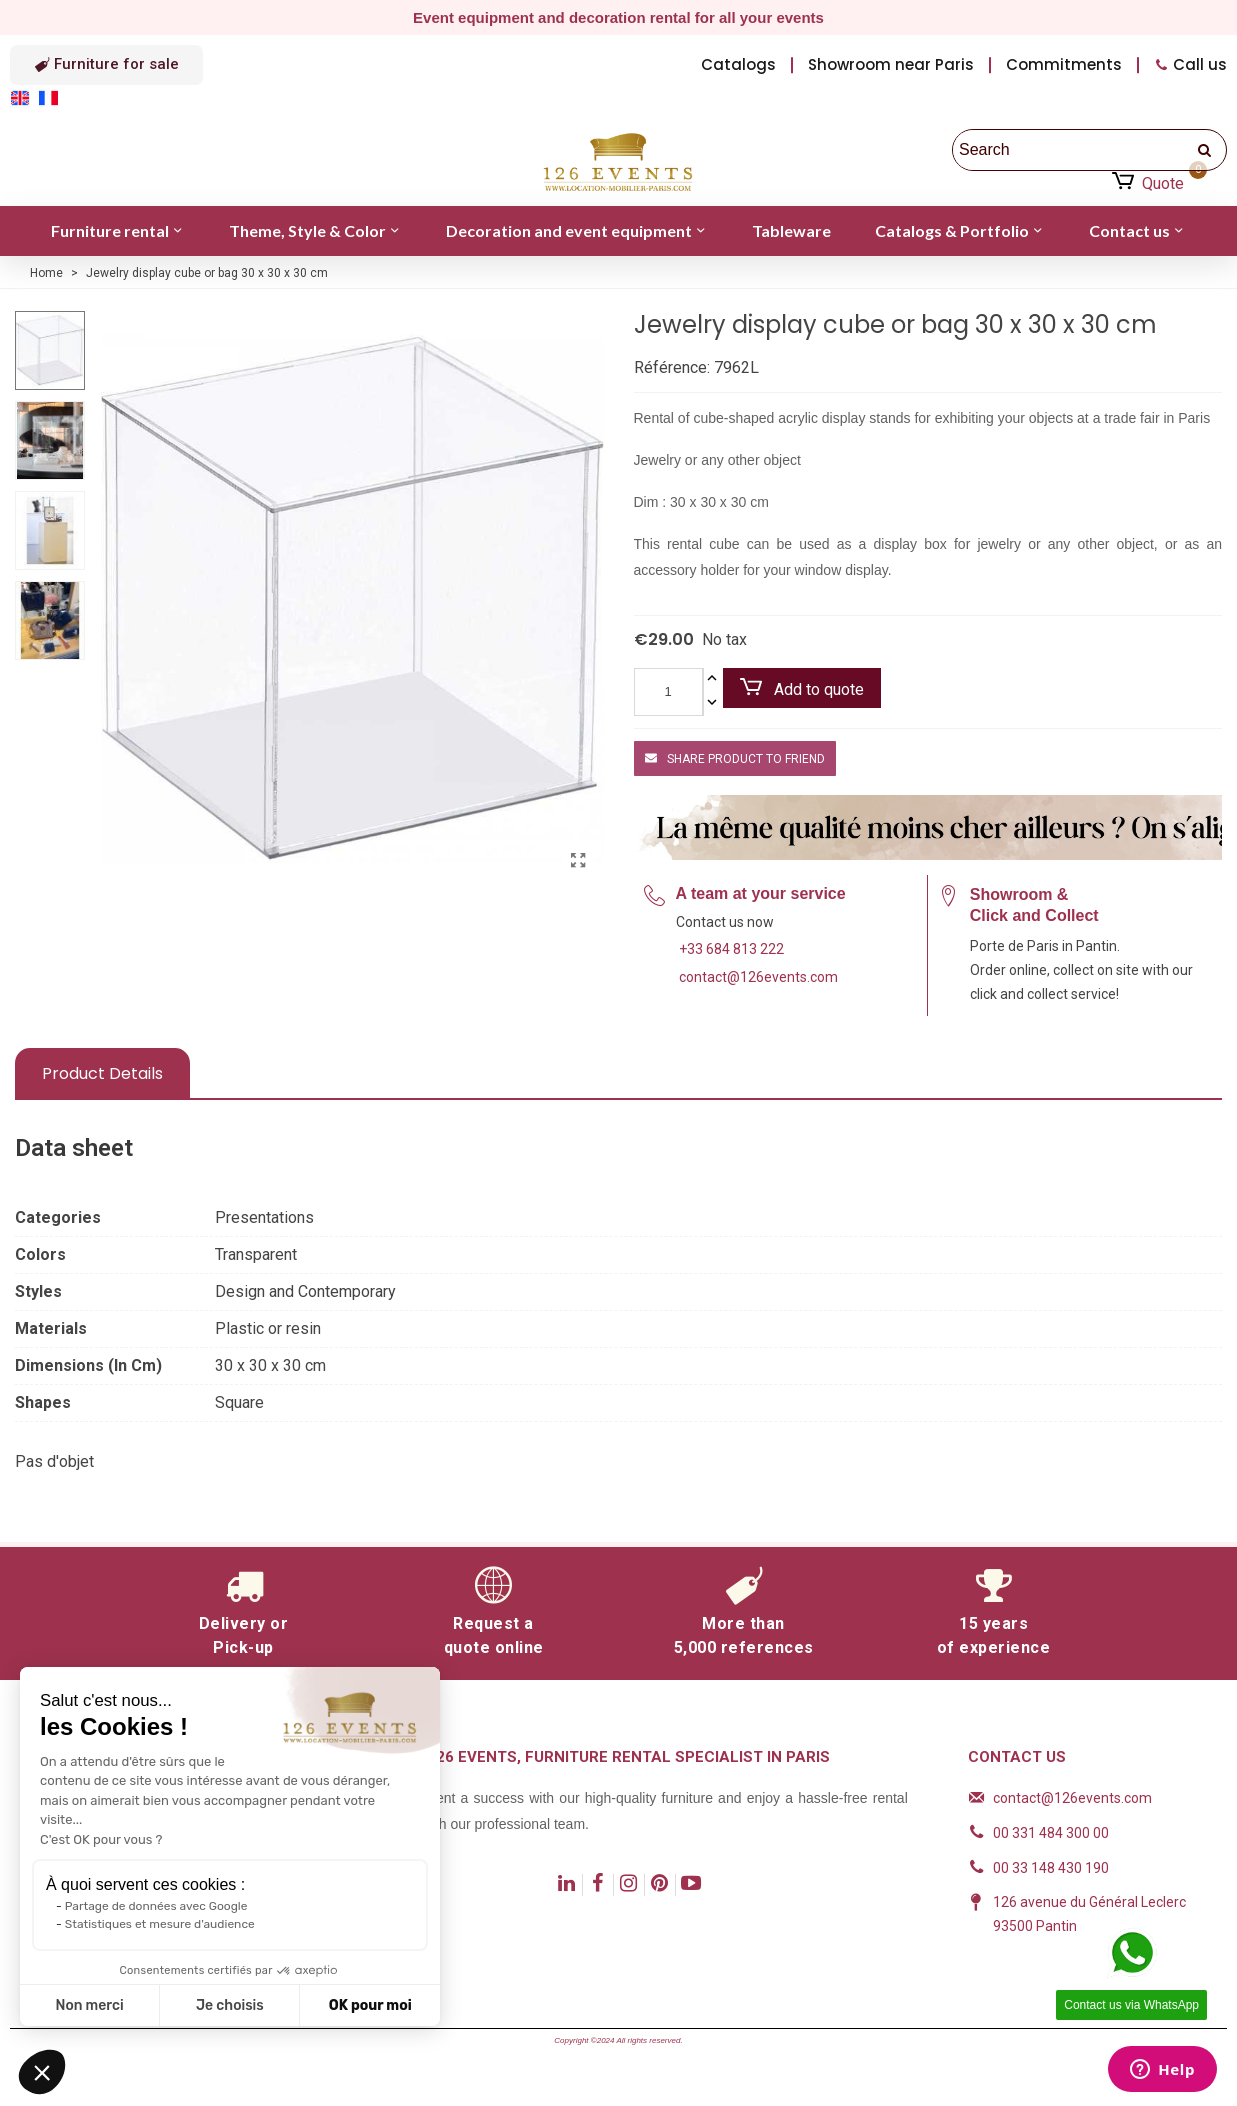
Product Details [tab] (102, 1073)
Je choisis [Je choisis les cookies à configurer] (230, 2005)
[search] (1206, 150)
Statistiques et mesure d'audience (160, 1924)
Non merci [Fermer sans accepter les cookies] (89, 2005)
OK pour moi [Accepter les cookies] (370, 2005)
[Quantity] (668, 692)
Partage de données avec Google (156, 1906)
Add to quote (802, 688)
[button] (106, 65)
